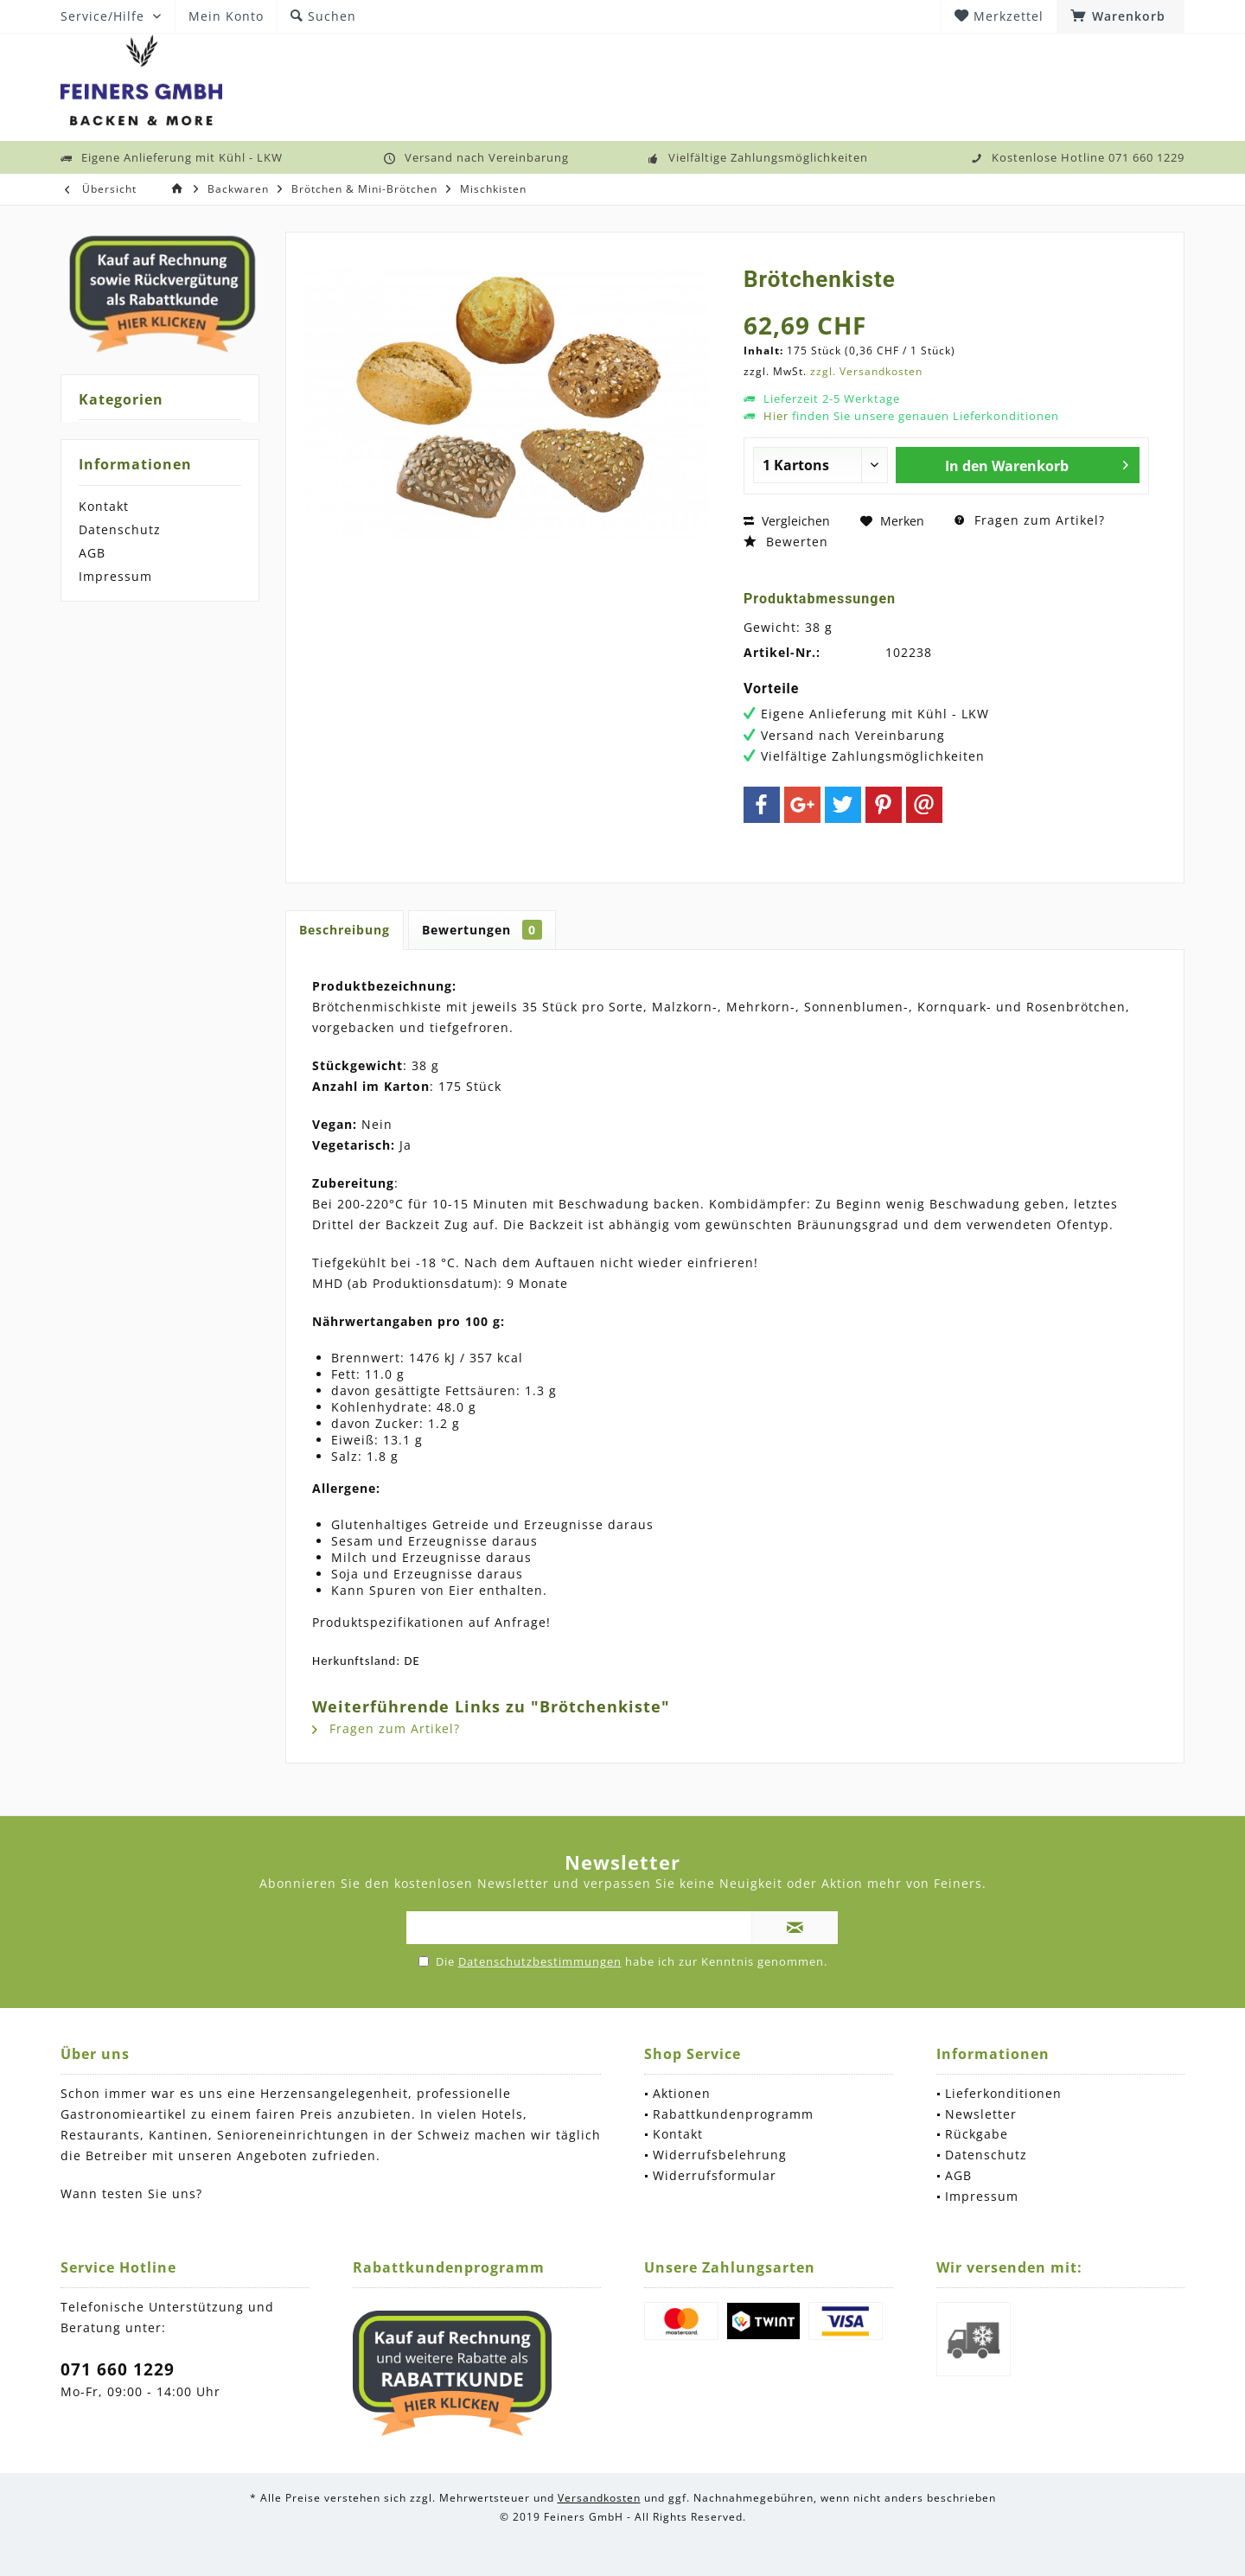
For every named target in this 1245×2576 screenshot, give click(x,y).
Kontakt (104, 506)
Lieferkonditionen (1003, 2093)
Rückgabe (976, 2134)
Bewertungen (482, 930)
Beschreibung (344, 929)
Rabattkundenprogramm (733, 2114)
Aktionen (682, 2093)
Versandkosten (599, 2497)
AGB (92, 553)
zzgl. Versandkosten (866, 371)
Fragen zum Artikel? (1029, 520)
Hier (775, 416)
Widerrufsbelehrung (720, 2154)
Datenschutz (120, 529)
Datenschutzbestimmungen (540, 1961)
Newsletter (981, 2114)
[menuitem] (1120, 16)
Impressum (115, 576)
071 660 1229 (118, 2369)
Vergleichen (787, 521)
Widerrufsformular (714, 2175)
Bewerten (786, 541)
